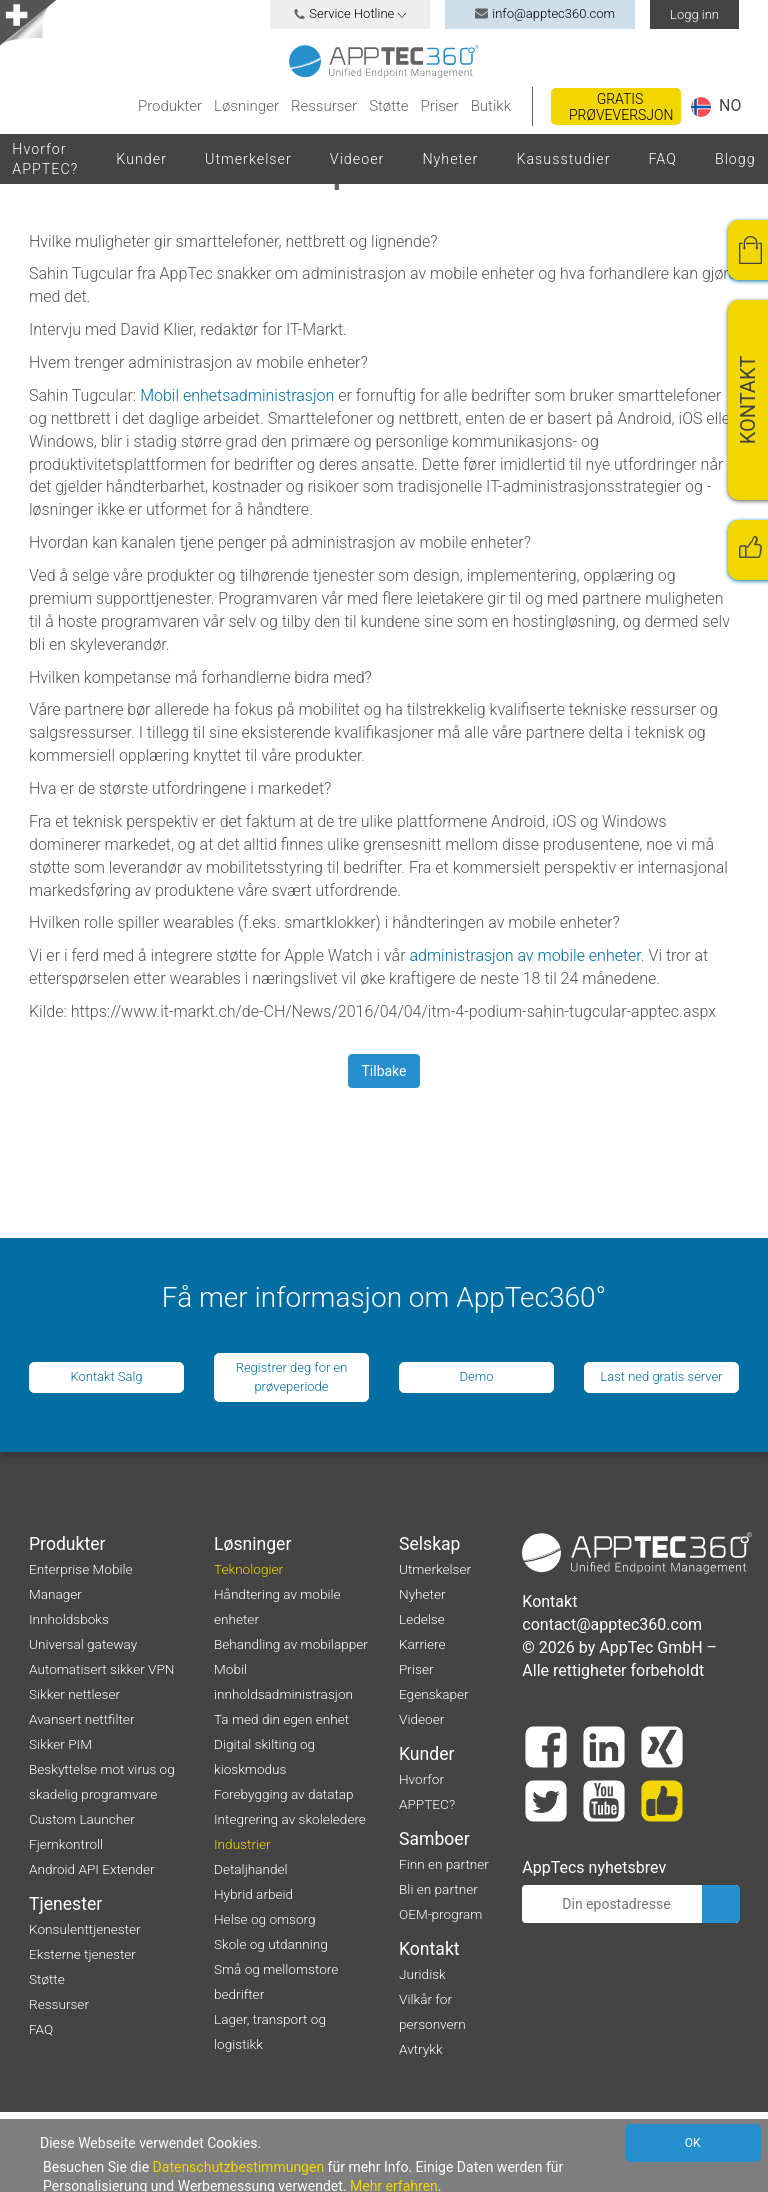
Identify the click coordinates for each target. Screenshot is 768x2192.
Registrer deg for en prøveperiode (292, 1377)
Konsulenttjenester (85, 1929)
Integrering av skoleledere (290, 1819)
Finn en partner (444, 1864)
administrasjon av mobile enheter (524, 955)
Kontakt (429, 1949)
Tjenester (65, 1904)
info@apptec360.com (540, 13)
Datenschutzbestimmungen (239, 2167)
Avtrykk (421, 2049)
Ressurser (324, 106)
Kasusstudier (563, 159)
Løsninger (246, 106)
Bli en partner (438, 1889)
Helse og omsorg (265, 1919)
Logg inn (694, 14)
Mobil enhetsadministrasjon (237, 395)
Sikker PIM (60, 1744)
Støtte (388, 106)
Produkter (170, 106)
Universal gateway (83, 1644)
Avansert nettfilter (81, 1719)
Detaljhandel (251, 1869)
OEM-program (440, 1914)
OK (693, 2143)
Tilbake (383, 1071)
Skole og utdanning (271, 1944)
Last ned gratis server (661, 1376)
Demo (476, 1376)
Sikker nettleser (74, 1694)
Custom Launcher (82, 1819)
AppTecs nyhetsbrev (594, 1867)
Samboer (434, 1839)
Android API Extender (92, 1869)
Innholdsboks (69, 1619)
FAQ (662, 159)
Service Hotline (350, 13)
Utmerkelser (248, 159)
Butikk (491, 106)
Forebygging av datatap (284, 1794)
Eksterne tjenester (82, 1954)
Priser (440, 106)
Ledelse (422, 1619)
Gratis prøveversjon (621, 107)
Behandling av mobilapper (291, 1644)
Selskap (430, 1544)
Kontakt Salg (106, 1376)
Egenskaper (434, 1694)
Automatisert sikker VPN (101, 1669)
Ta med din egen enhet (281, 1719)
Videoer (357, 159)
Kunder (141, 159)
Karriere (422, 1644)
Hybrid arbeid (253, 1894)
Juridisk (422, 1974)
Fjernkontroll (66, 1844)
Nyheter (450, 159)
